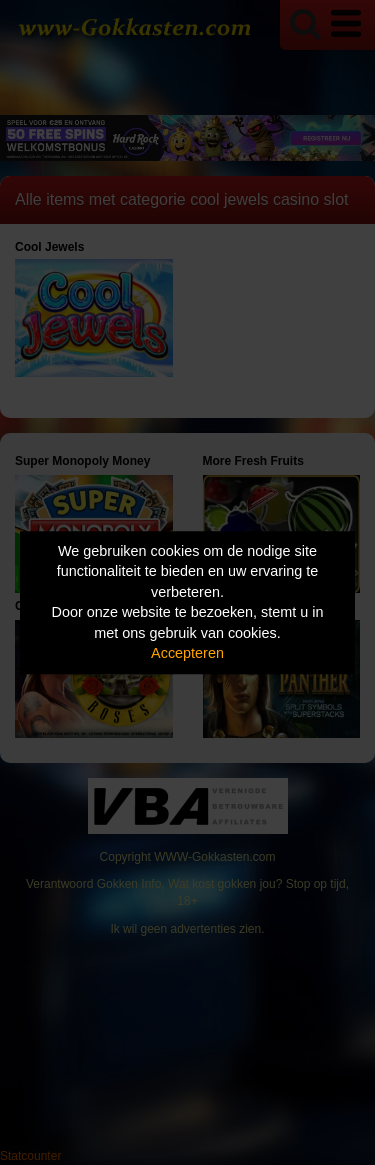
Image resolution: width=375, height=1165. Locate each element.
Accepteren (187, 654)
